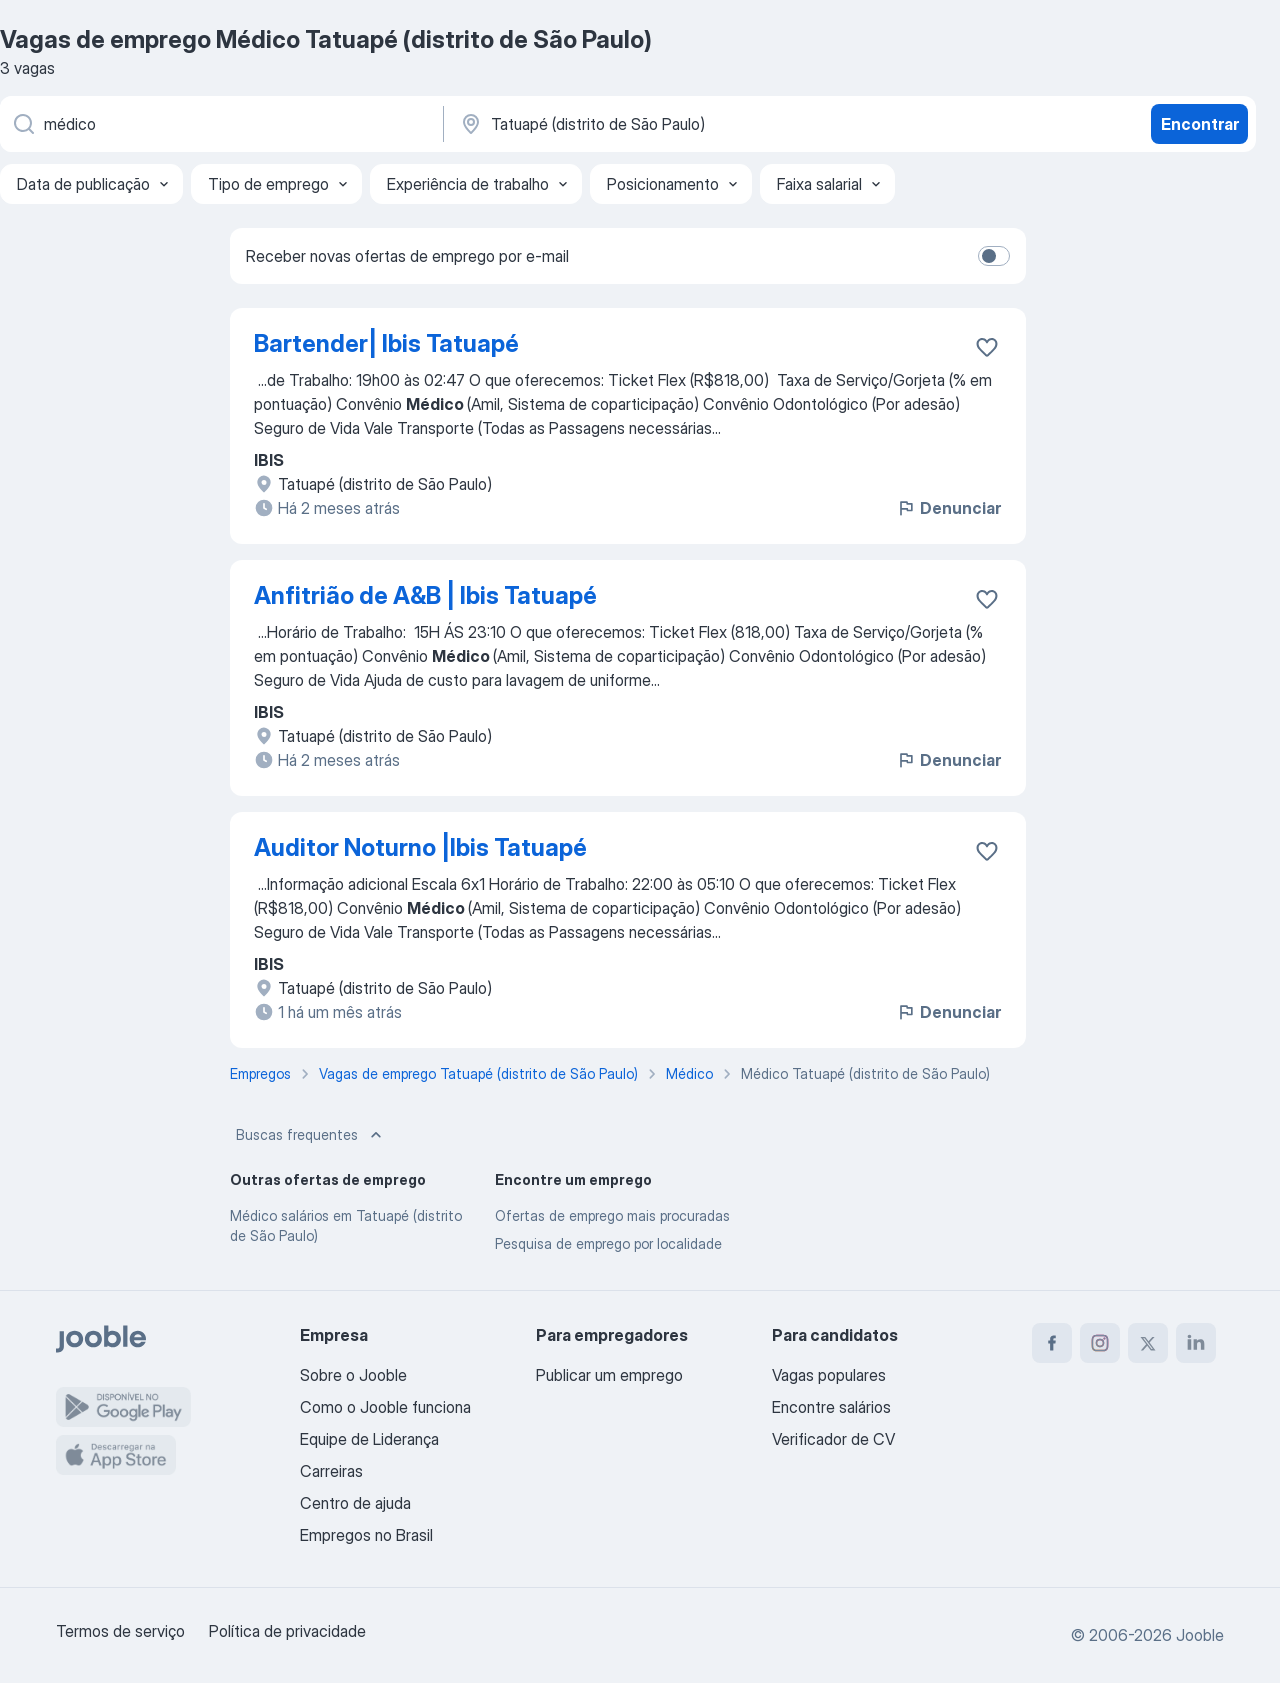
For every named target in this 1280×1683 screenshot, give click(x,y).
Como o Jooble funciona (385, 1407)
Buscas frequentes (311, 1135)
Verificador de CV (833, 1439)
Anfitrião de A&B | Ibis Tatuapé (425, 595)
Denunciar (948, 508)
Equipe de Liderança (369, 1439)
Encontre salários (831, 1407)
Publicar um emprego (609, 1375)
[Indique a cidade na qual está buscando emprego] (667, 124)
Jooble (1200, 1635)
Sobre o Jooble (353, 1375)
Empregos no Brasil (366, 1535)
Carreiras (331, 1471)
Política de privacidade (287, 1631)
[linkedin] (1196, 1343)
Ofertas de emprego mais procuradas (612, 1215)
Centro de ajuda (355, 1503)
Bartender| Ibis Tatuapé (386, 343)
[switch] (994, 256)
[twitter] (1148, 1343)
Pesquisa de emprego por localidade (608, 1243)
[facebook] (1052, 1343)
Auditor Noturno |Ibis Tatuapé (420, 847)
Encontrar (1200, 124)
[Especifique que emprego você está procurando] (220, 124)
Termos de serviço (120, 1631)
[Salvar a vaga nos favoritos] (987, 347)
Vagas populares (829, 1375)
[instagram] (1100, 1343)
